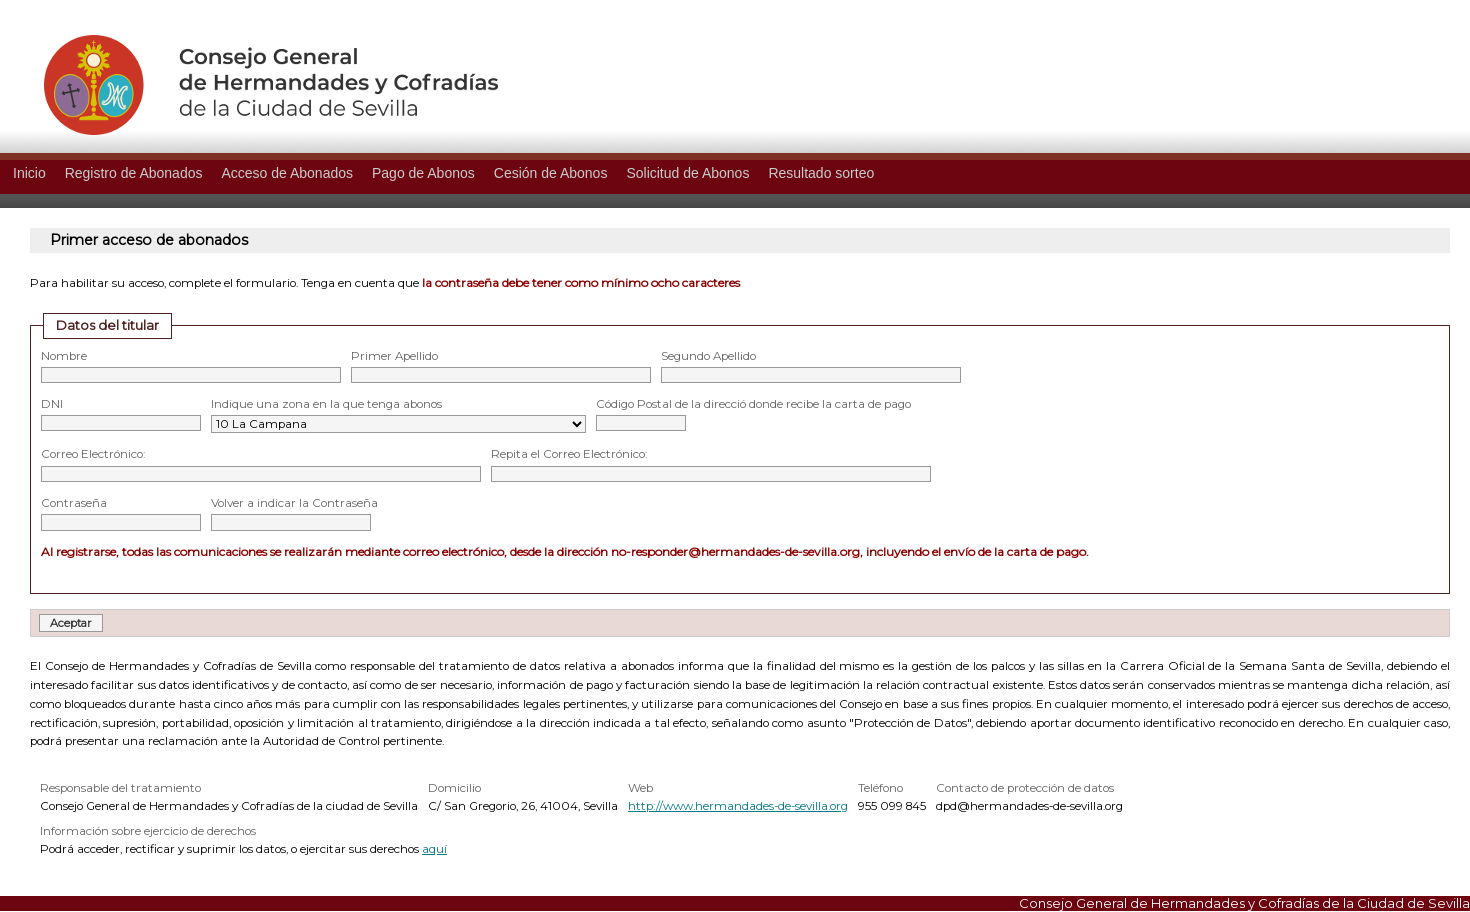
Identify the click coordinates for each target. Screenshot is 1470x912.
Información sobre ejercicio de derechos (148, 831)
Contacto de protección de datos (1025, 788)
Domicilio (454, 788)
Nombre (64, 356)
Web (640, 788)
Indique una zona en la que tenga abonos (326, 404)
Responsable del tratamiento (120, 788)
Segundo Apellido (708, 356)
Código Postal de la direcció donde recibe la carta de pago (753, 404)
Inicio (29, 173)
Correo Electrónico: (93, 454)
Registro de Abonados (134, 173)
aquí (434, 849)
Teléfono (880, 788)
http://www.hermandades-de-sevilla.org (738, 806)
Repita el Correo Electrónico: (569, 454)
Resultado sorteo (821, 173)
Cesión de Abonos (551, 173)
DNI (52, 404)
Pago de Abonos (423, 173)
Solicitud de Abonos (687, 173)
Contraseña (74, 503)
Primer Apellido (394, 356)
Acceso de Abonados (287, 173)
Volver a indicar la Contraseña (294, 503)
